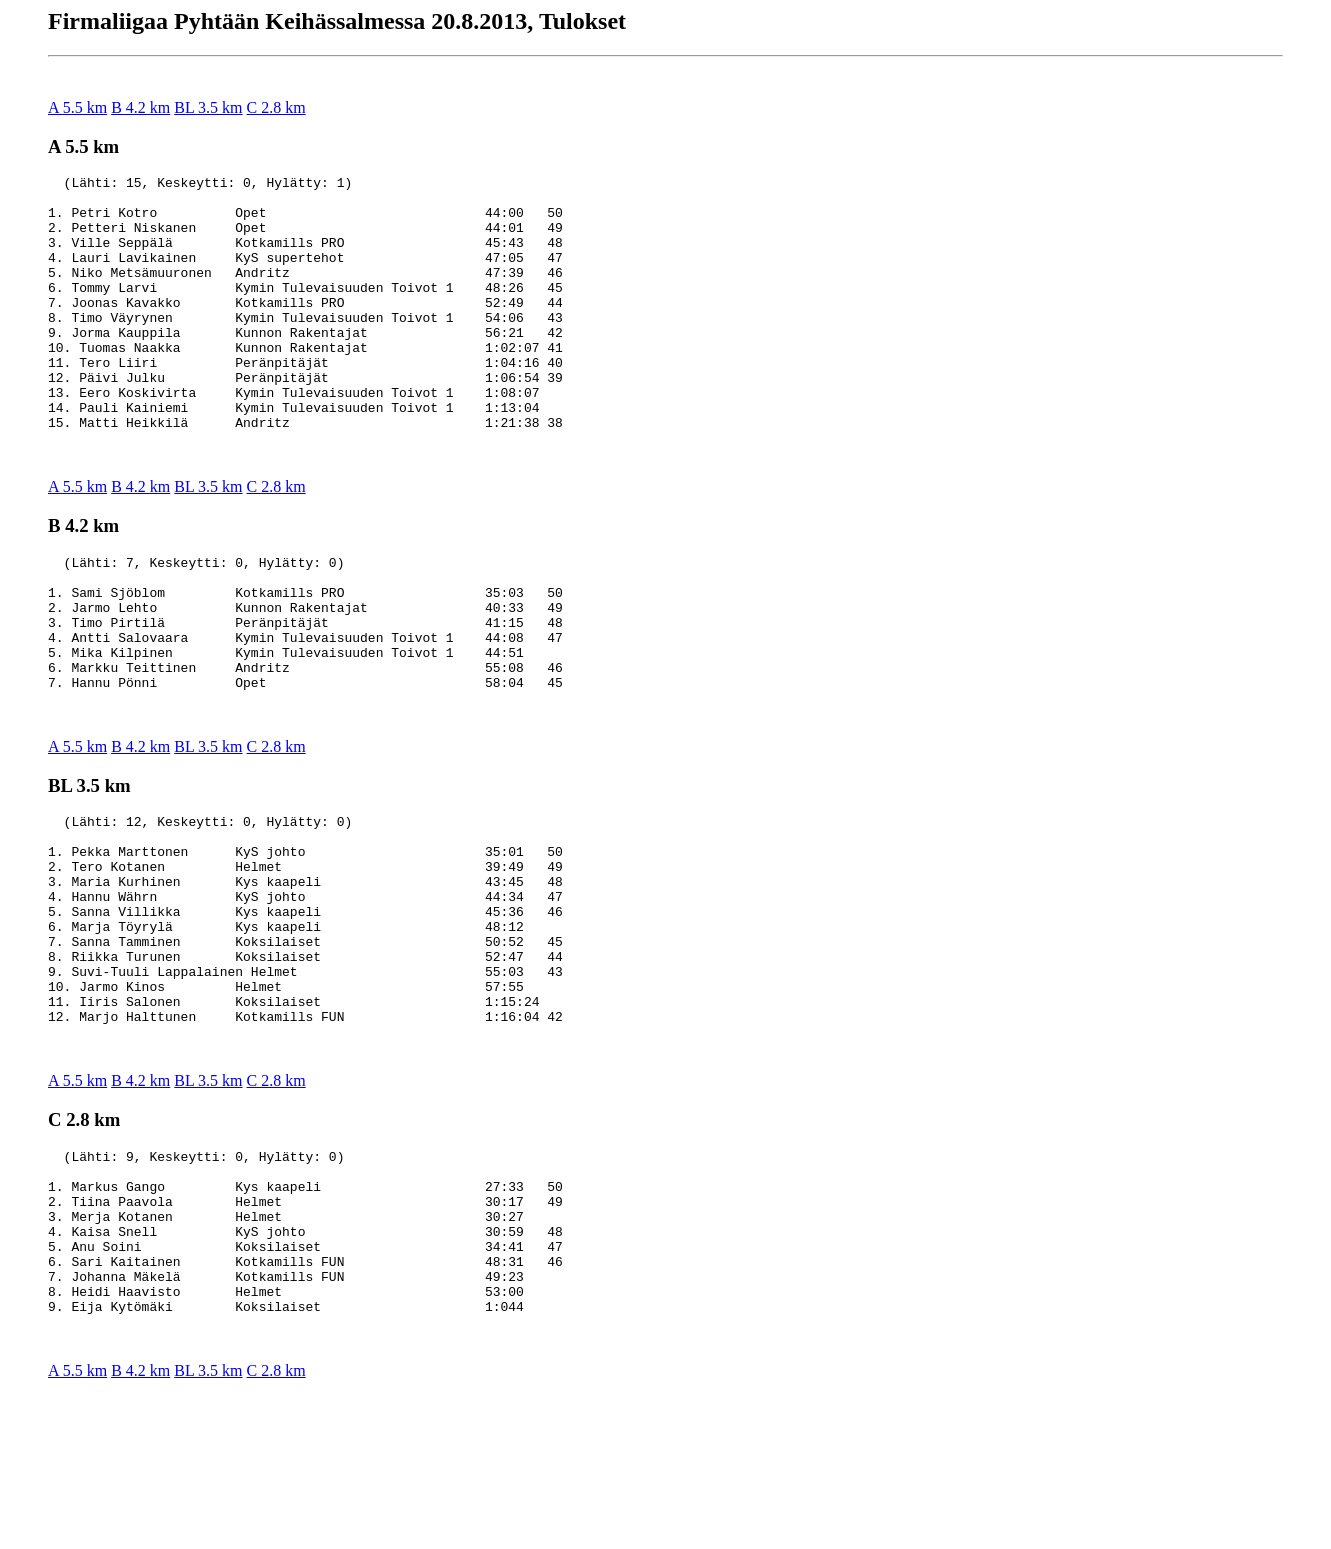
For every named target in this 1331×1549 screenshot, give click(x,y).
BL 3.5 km (208, 107)
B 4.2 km (140, 107)
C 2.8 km (276, 107)
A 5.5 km (77, 107)
